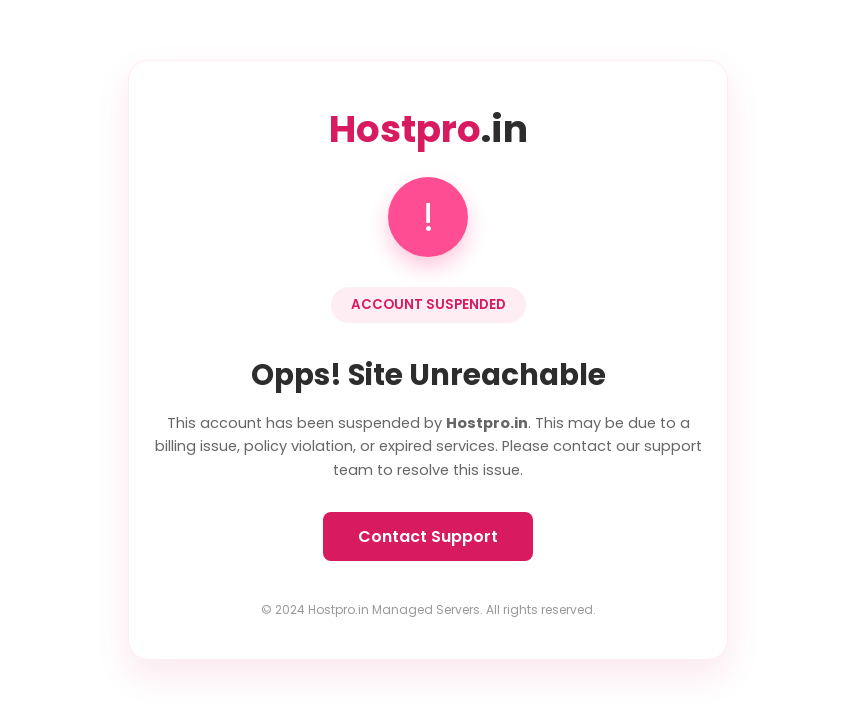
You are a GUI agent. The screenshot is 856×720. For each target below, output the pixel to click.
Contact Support (428, 536)
